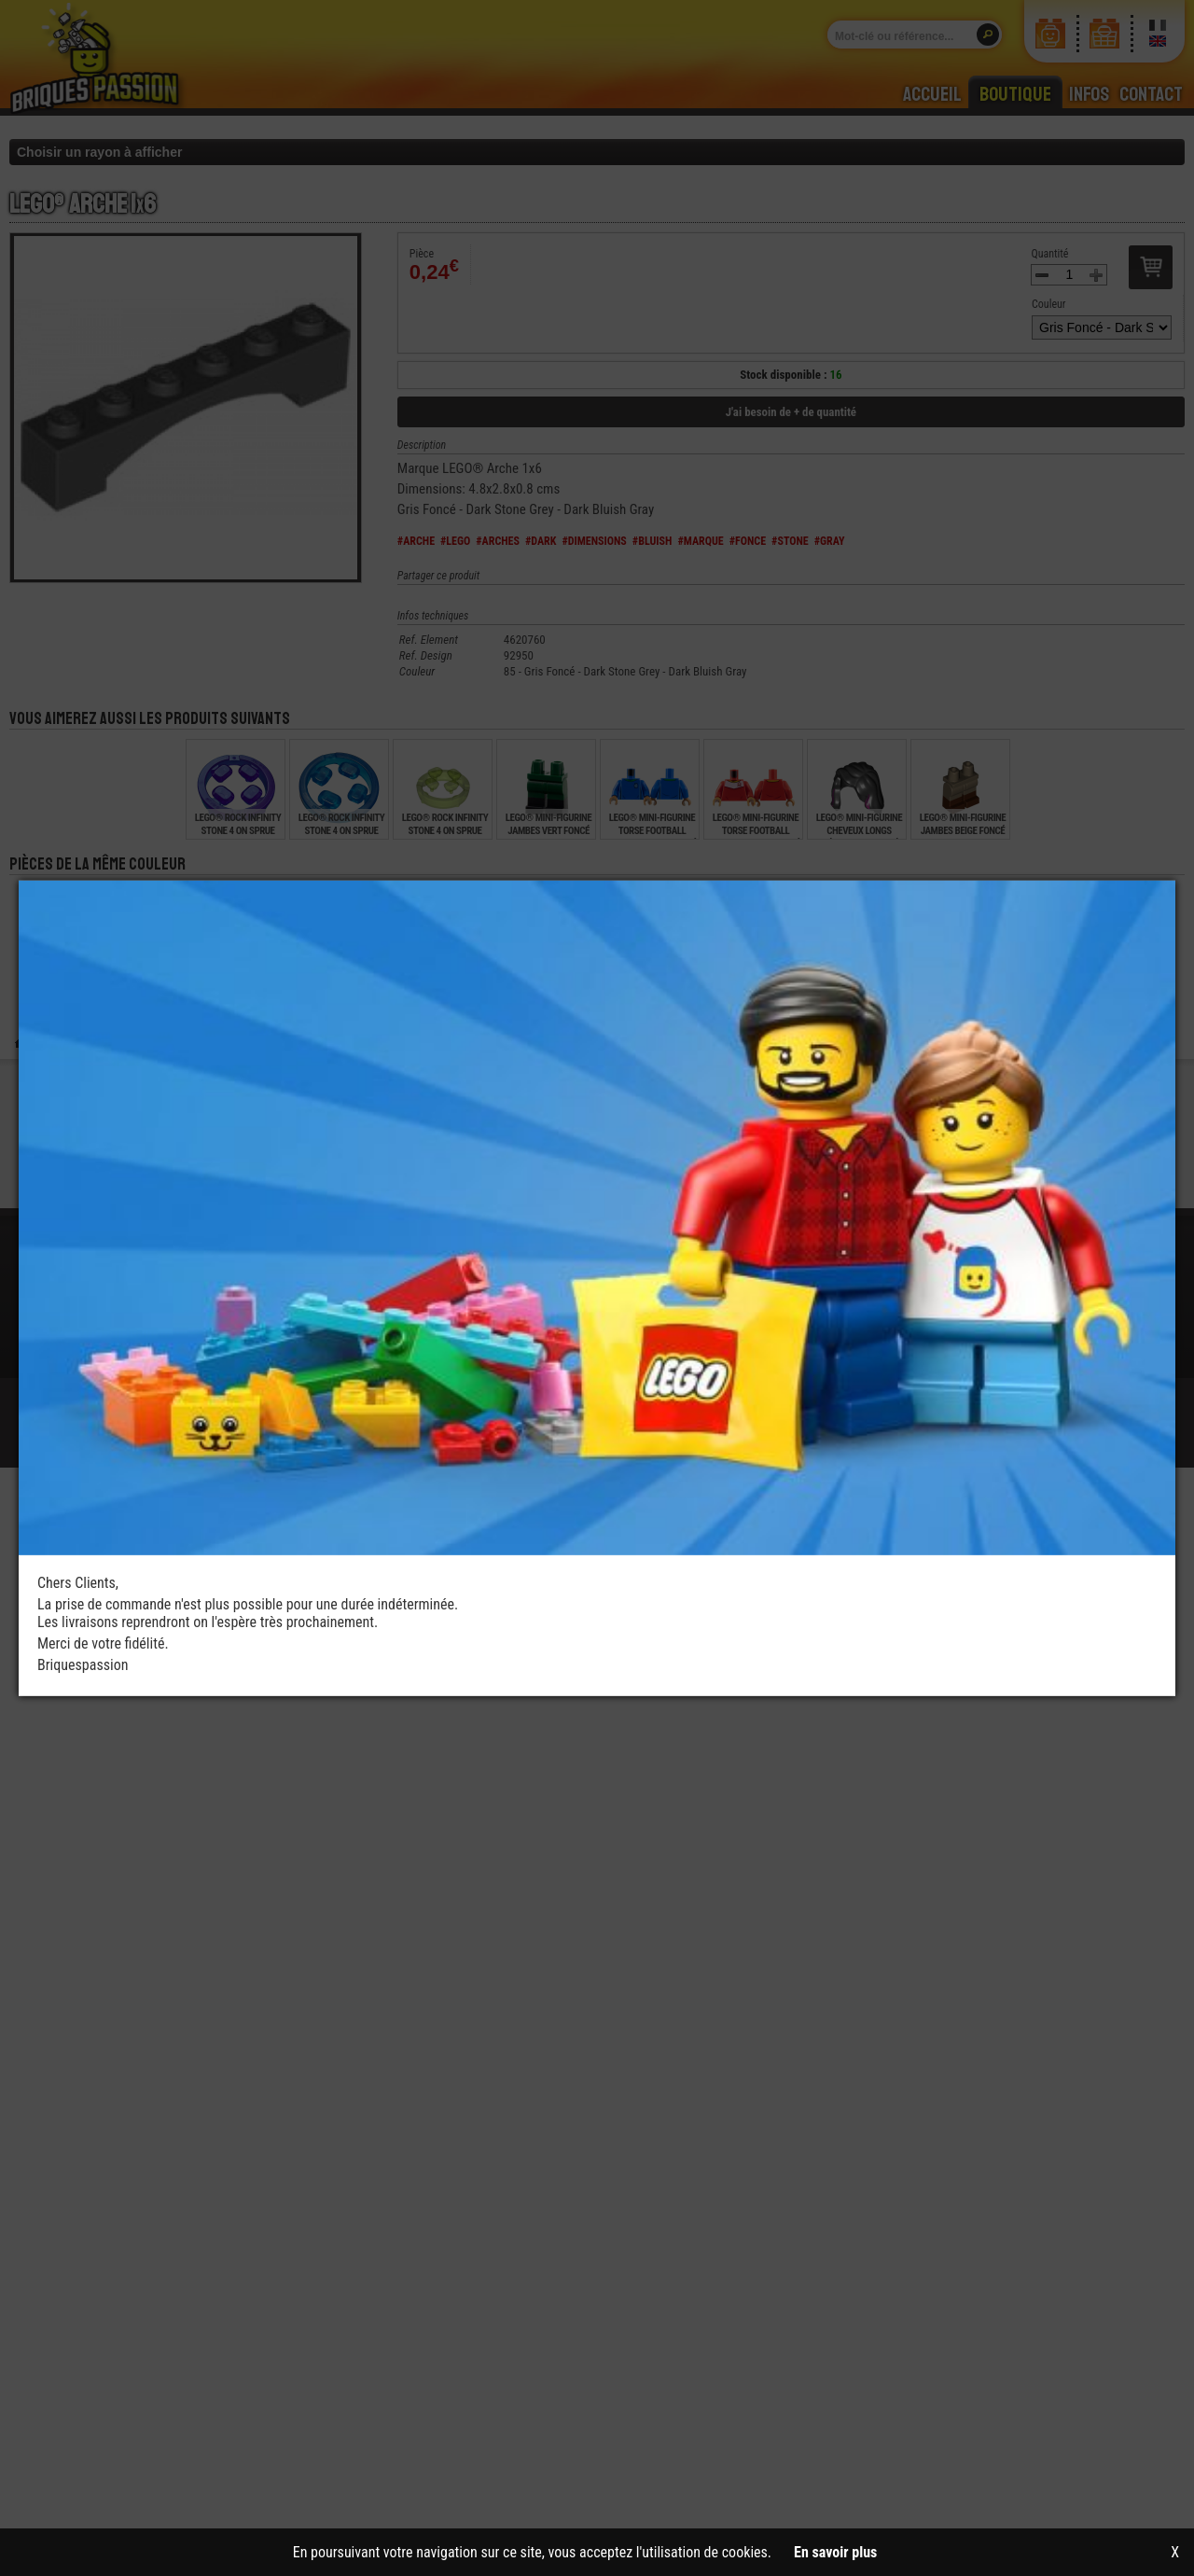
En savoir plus (835, 2552)
